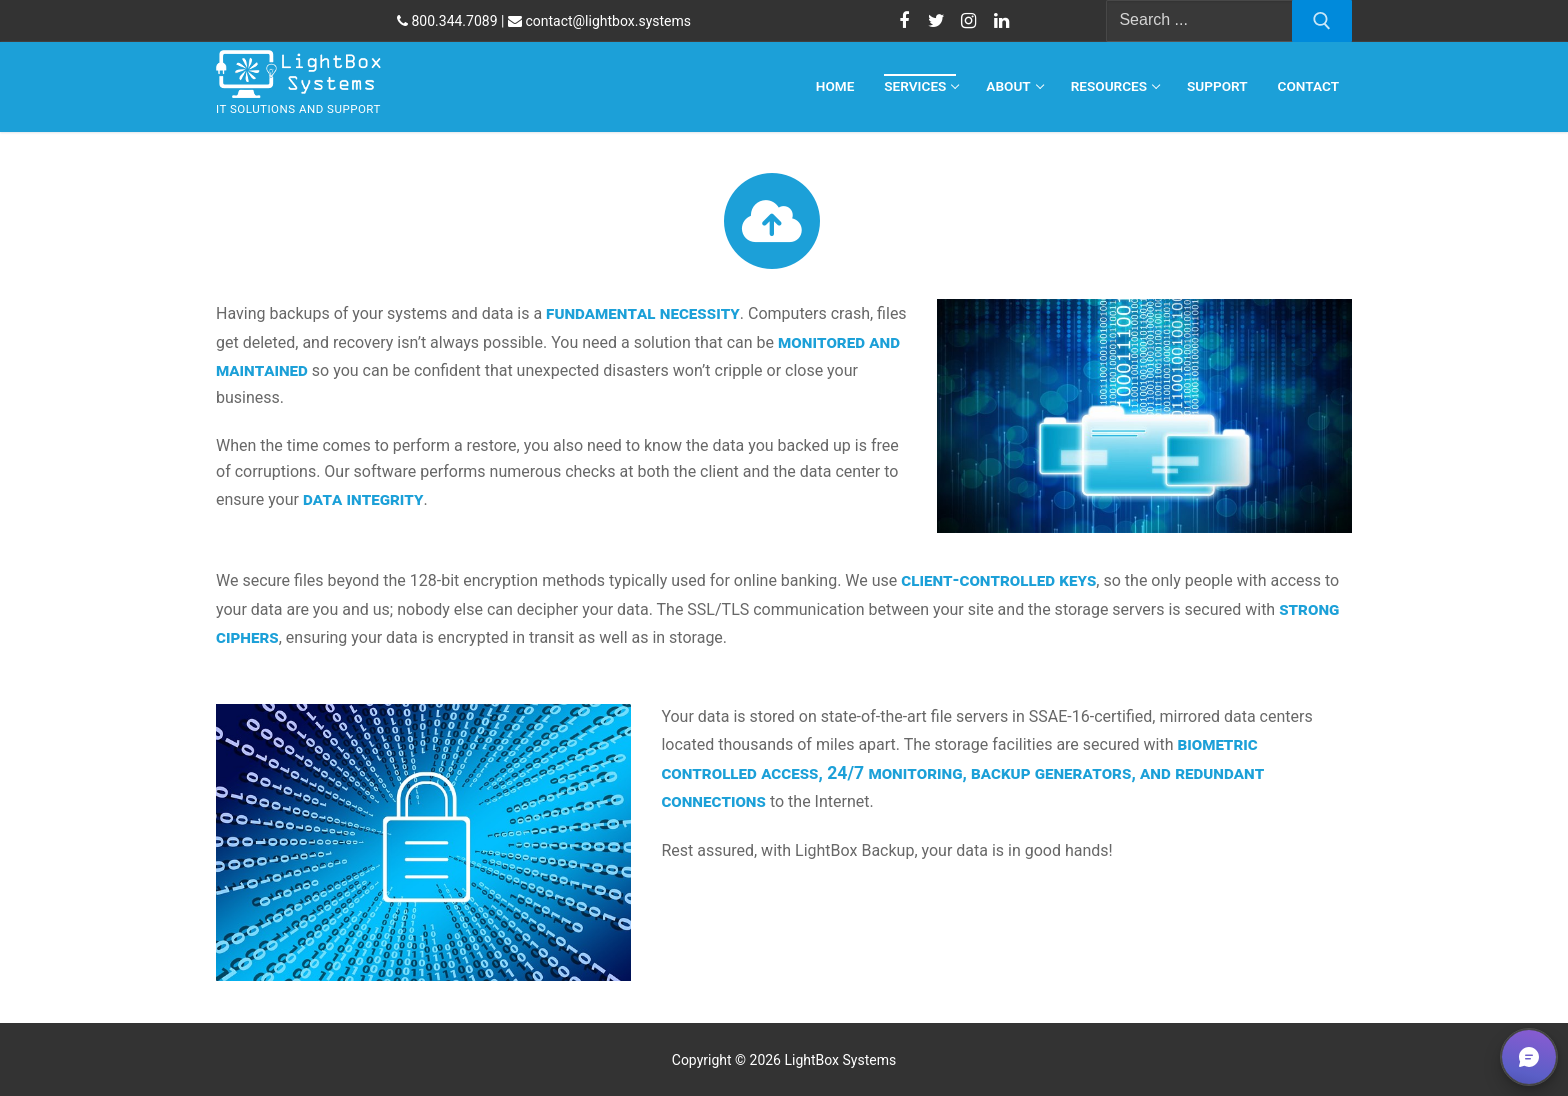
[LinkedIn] (1001, 21)
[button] (1529, 1057)
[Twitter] (936, 21)
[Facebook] (904, 21)
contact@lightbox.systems (599, 21)
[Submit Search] (1322, 21)
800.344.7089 (447, 21)
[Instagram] (969, 21)
